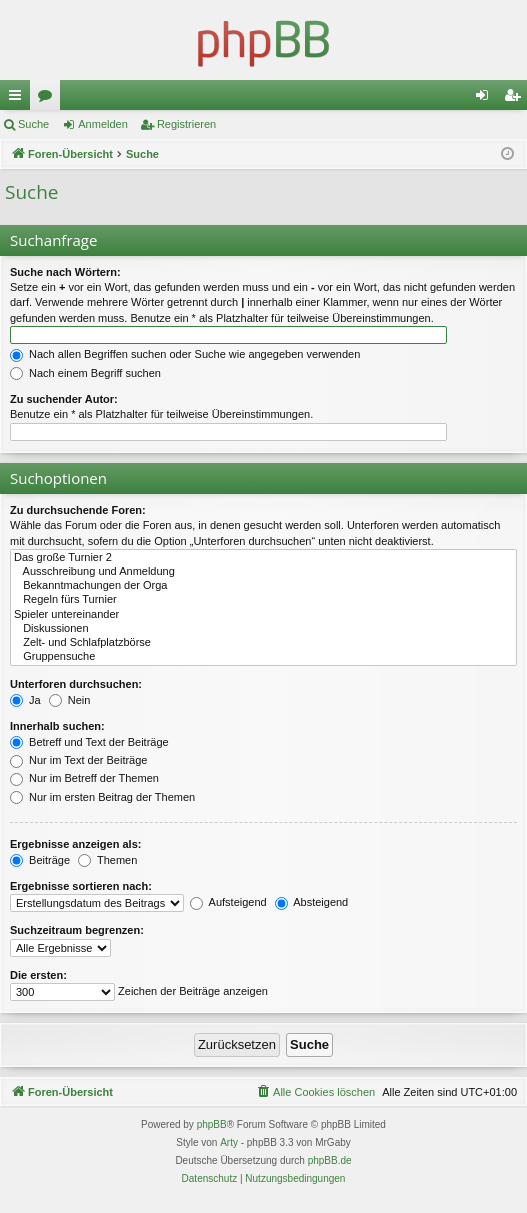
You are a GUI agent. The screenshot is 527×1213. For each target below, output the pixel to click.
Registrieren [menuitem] (516, 99)
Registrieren (186, 124)
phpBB (212, 1124)
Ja (25, 700)
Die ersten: (38, 975)
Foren (49, 99)
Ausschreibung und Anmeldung (263, 572)
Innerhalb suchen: (57, 726)
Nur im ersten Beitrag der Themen (102, 797)
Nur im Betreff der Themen (84, 778)
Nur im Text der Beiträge (78, 760)
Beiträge (40, 860)
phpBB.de (330, 1160)
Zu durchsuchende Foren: (78, 510)
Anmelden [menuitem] (486, 99)
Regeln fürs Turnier (263, 600)
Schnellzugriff (19, 99)
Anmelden (103, 124)
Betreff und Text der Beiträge (89, 742)
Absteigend (312, 902)
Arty (229, 1142)
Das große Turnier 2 (263, 558)
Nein (70, 700)
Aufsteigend (228, 902)
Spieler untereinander (263, 615)
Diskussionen (263, 629)
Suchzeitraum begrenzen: (77, 930)
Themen (107, 860)
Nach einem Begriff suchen (85, 373)
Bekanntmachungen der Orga (263, 586)
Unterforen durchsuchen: (76, 684)
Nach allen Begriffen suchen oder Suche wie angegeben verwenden (185, 354)
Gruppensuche (263, 657)
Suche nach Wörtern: (65, 272)
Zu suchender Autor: (64, 399)
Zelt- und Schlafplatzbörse (263, 643)
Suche (33, 124)
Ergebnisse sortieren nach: (81, 886)
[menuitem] (315, 1092)
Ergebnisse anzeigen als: (75, 844)
